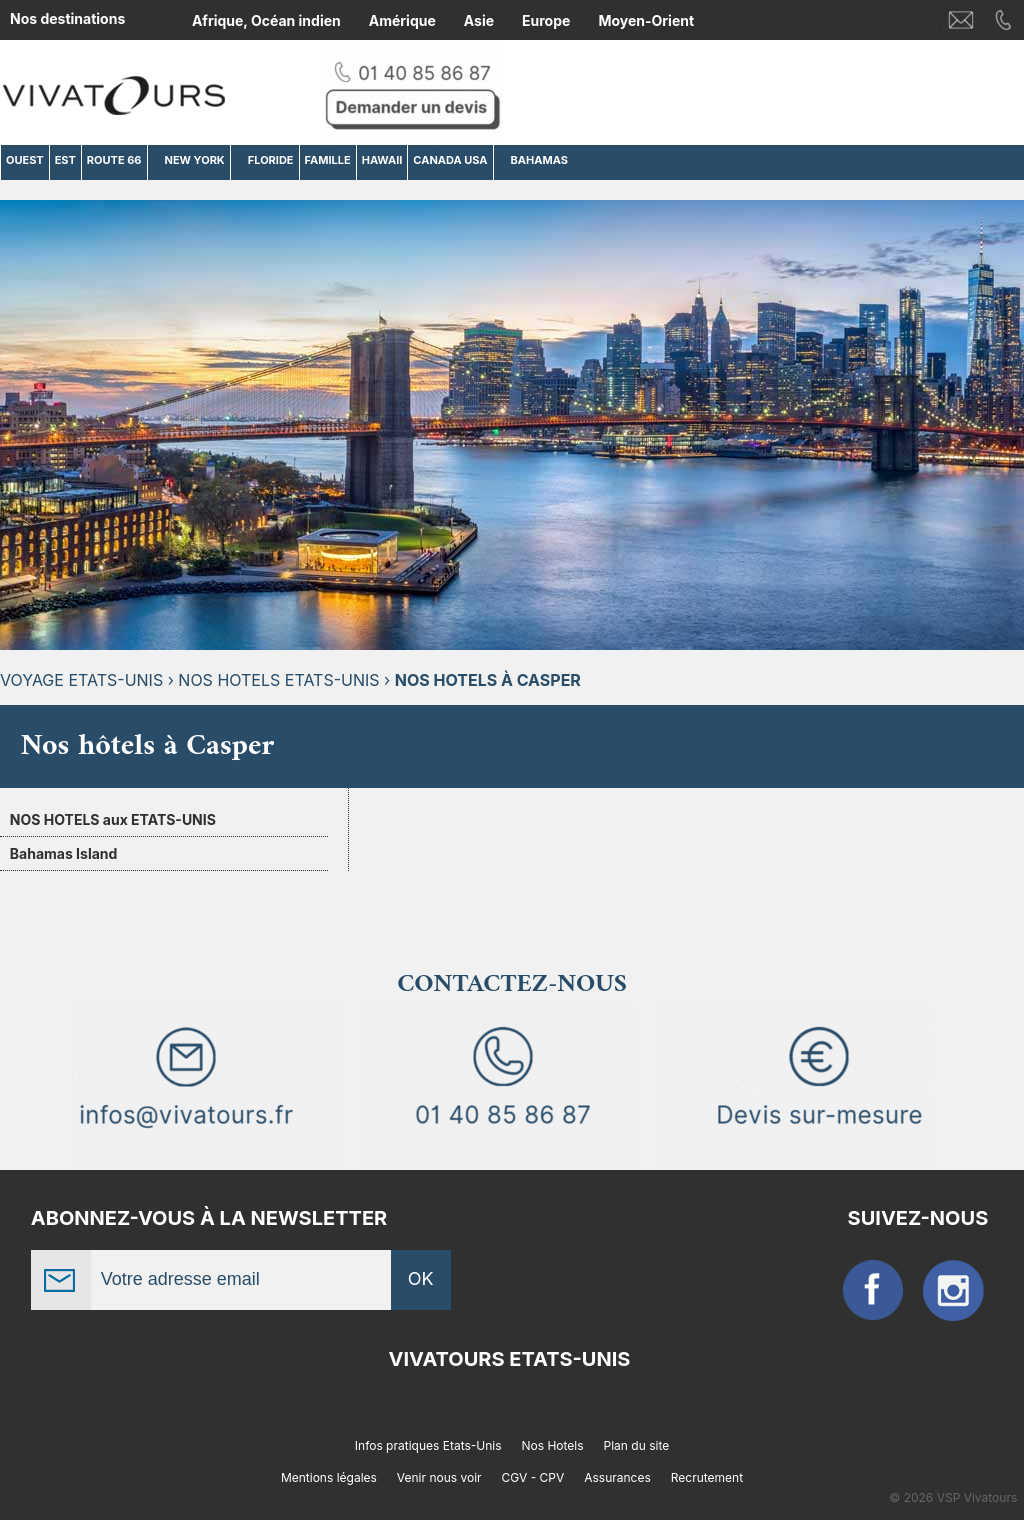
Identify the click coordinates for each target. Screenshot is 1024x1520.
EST (65, 160)
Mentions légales (329, 1477)
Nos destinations (67, 18)
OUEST (25, 160)
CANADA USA (450, 160)
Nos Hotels (553, 1445)
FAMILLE (328, 160)
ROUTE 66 (114, 160)
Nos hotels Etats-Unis (278, 680)
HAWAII (382, 160)
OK (421, 1278)
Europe (546, 20)
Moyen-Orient (646, 20)
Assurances (617, 1477)
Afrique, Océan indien (266, 20)
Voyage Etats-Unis (81, 680)
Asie (479, 20)
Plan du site (637, 1445)
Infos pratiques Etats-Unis (428, 1445)
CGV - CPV (533, 1477)
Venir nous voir (439, 1477)
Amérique (402, 20)
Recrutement (707, 1477)
